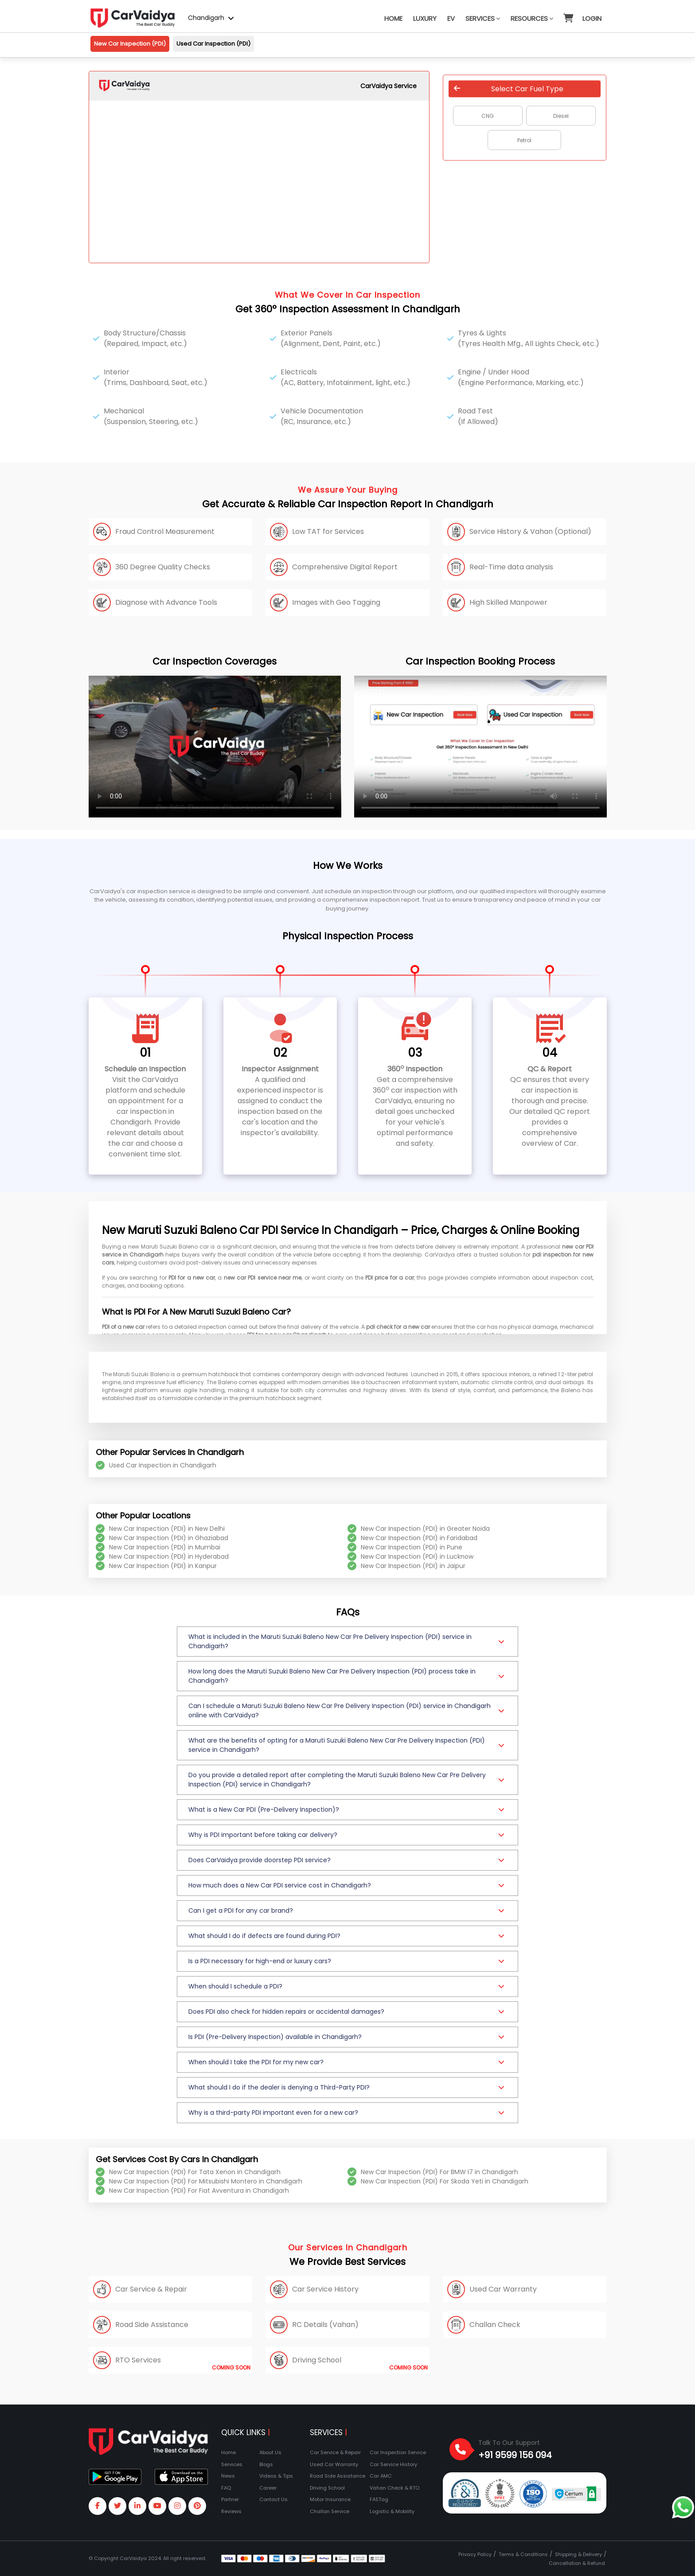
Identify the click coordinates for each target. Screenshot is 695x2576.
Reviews (231, 2511)
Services (482, 18)
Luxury (425, 18)
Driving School (327, 2487)
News (228, 2475)
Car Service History (393, 2464)
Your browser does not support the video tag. (215, 746)
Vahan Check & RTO (394, 2487)
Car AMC (381, 2475)
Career (268, 2487)
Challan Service (329, 2511)
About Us (270, 2452)
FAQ (226, 2487)
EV (451, 18)
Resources (532, 18)
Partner (230, 2499)
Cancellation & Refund (577, 2563)
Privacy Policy (475, 2554)
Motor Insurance (330, 2499)
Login (591, 18)
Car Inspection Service (398, 2452)
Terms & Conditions (523, 2554)
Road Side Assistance (337, 2475)
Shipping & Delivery (578, 2554)
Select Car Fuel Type (508, 88)
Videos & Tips (276, 2475)
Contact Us (273, 2499)
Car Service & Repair (335, 2452)
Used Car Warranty (334, 2464)
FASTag (379, 2499)
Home (393, 18)
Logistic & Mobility (392, 2511)
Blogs (266, 2464)
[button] (567, 14)
